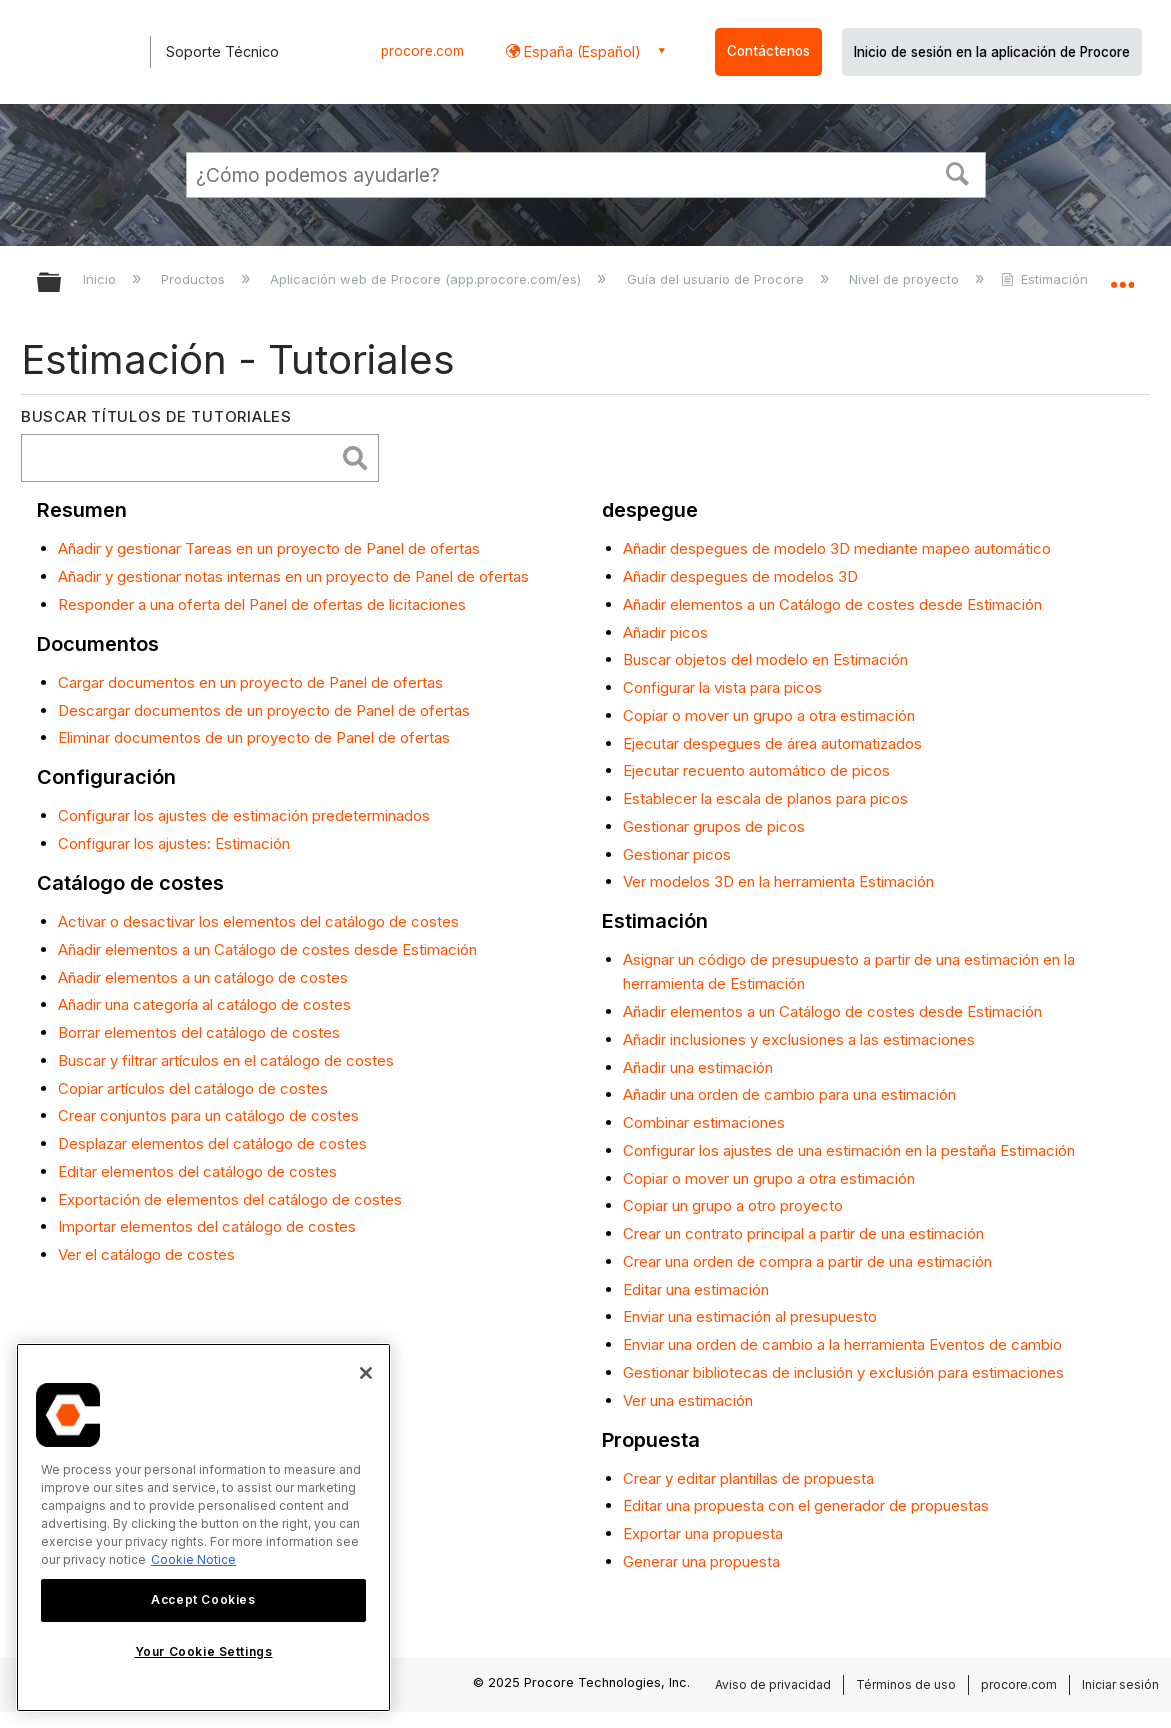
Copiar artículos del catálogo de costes (193, 1088)
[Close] (366, 1373)
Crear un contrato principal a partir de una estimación (803, 1233)
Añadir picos (665, 632)
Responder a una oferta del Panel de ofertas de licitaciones (262, 604)
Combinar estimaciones (704, 1122)
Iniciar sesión (1120, 1684)
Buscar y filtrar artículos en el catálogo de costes (226, 1060)
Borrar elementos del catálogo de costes (199, 1032)
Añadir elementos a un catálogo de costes (203, 977)
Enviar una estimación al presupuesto (750, 1316)
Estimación (1046, 279)
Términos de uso (906, 1684)
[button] (957, 172)
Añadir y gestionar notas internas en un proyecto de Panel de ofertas (293, 576)
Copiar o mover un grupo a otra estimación (769, 715)
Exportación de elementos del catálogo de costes (230, 1199)
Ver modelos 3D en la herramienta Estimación (778, 881)
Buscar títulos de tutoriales (156, 416)
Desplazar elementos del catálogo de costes (212, 1143)
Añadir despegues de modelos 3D (740, 576)
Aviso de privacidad (773, 1684)
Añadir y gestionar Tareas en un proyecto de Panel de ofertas (269, 548)
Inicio (101, 279)
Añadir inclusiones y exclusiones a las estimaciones (799, 1039)
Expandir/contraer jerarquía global (62, 283)
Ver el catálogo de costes (146, 1254)
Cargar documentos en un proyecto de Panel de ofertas (250, 682)
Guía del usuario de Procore (717, 279)
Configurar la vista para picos (722, 687)
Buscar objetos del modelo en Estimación (765, 659)
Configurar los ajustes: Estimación (174, 843)
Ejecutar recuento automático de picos (756, 770)
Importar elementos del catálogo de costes (207, 1226)
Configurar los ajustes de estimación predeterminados (244, 815)
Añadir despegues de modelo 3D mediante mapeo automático (837, 548)
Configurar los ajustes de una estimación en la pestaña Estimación (849, 1150)
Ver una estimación (688, 1400)
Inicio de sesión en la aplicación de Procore (992, 52)
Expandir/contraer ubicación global (1122, 276)
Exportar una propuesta (703, 1533)
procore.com (422, 51)
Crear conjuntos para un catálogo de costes (208, 1115)
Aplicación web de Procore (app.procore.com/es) (427, 279)
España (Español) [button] (580, 51)
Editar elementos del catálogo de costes (197, 1171)
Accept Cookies (203, 1599)
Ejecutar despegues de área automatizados (772, 743)
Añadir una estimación (698, 1067)
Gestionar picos (677, 854)
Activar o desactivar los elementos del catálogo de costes (258, 921)
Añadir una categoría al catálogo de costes (204, 1004)
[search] (183, 458)
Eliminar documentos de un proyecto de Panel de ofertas (254, 737)
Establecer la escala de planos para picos (765, 798)
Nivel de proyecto (906, 279)
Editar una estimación (696, 1289)
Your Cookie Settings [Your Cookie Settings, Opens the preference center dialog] (204, 1651)
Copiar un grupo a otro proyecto (733, 1205)
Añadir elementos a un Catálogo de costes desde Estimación (267, 949)
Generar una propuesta (701, 1561)
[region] (203, 1527)
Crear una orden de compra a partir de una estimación (807, 1261)
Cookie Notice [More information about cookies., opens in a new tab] (193, 1559)
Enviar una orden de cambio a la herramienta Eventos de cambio (842, 1344)
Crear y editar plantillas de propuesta (748, 1478)
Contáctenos (768, 51)
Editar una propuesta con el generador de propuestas (806, 1505)
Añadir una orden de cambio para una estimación (789, 1094)
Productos (195, 279)
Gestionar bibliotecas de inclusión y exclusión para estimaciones (843, 1372)
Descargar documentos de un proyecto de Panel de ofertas (264, 710)
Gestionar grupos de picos (714, 826)
